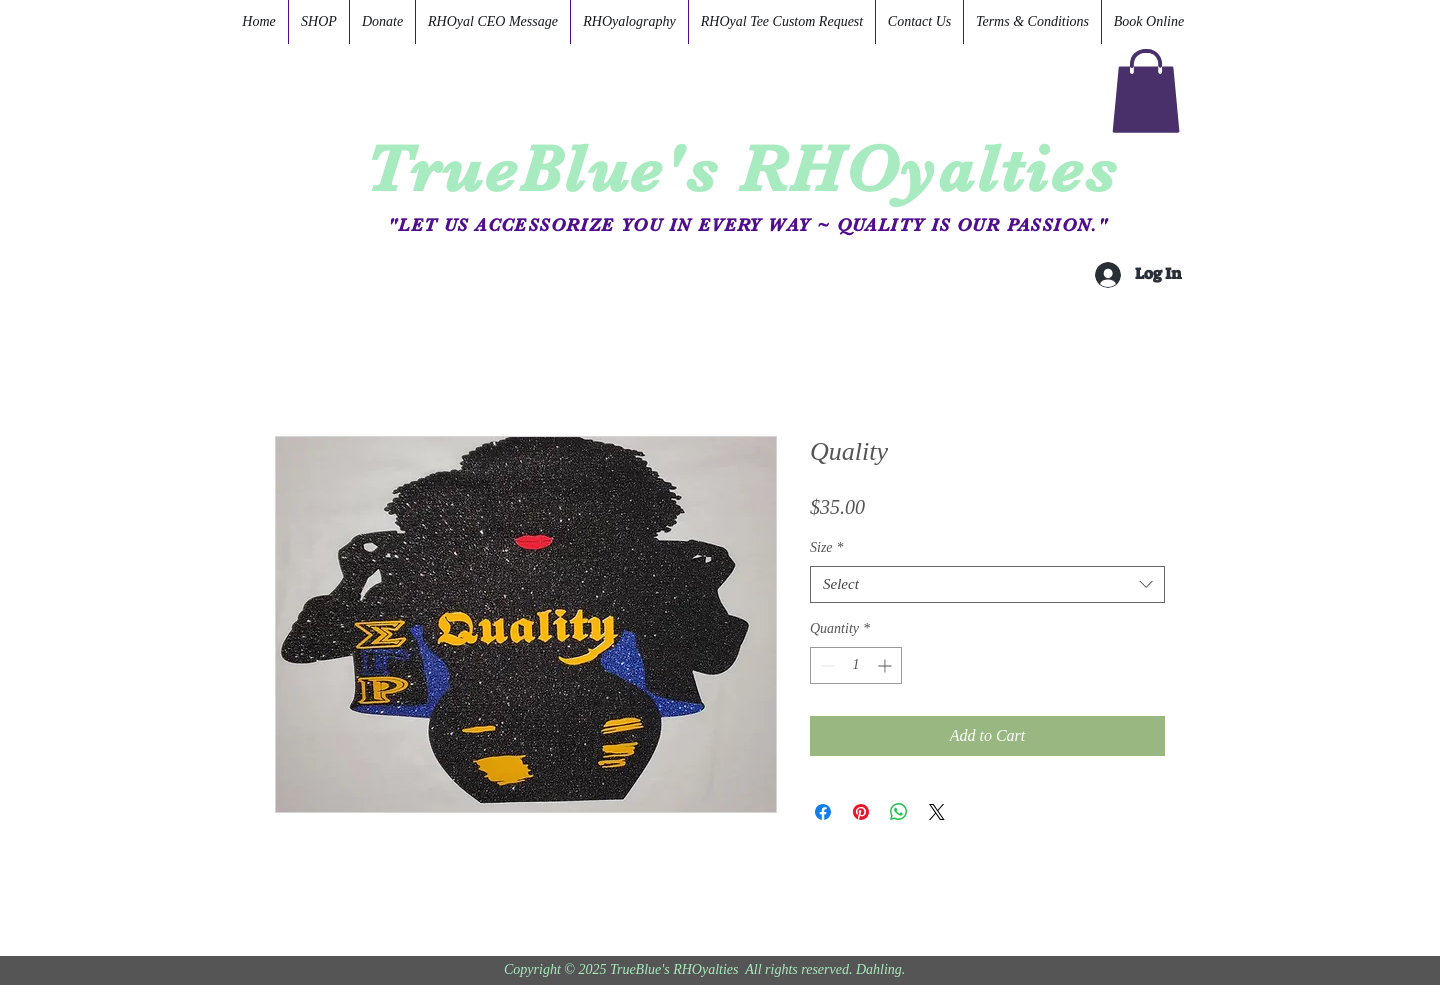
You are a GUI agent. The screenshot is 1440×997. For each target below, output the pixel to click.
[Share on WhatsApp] (899, 812)
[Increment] (886, 665)
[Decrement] (825, 665)
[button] (1146, 91)
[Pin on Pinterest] (861, 812)
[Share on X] (937, 812)
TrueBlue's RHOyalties (741, 169)
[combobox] (987, 585)
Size (827, 547)
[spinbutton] (856, 665)
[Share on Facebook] (823, 812)
